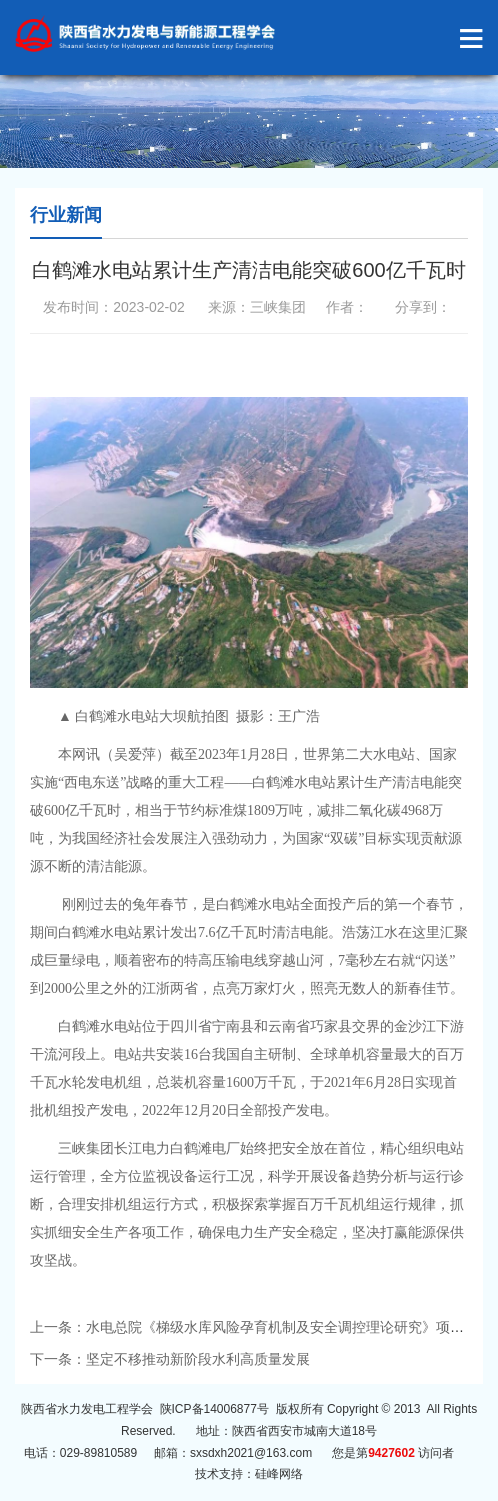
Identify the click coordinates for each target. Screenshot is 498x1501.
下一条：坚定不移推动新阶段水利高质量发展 (170, 1359)
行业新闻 (66, 215)
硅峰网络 (279, 1474)
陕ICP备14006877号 (214, 1409)
